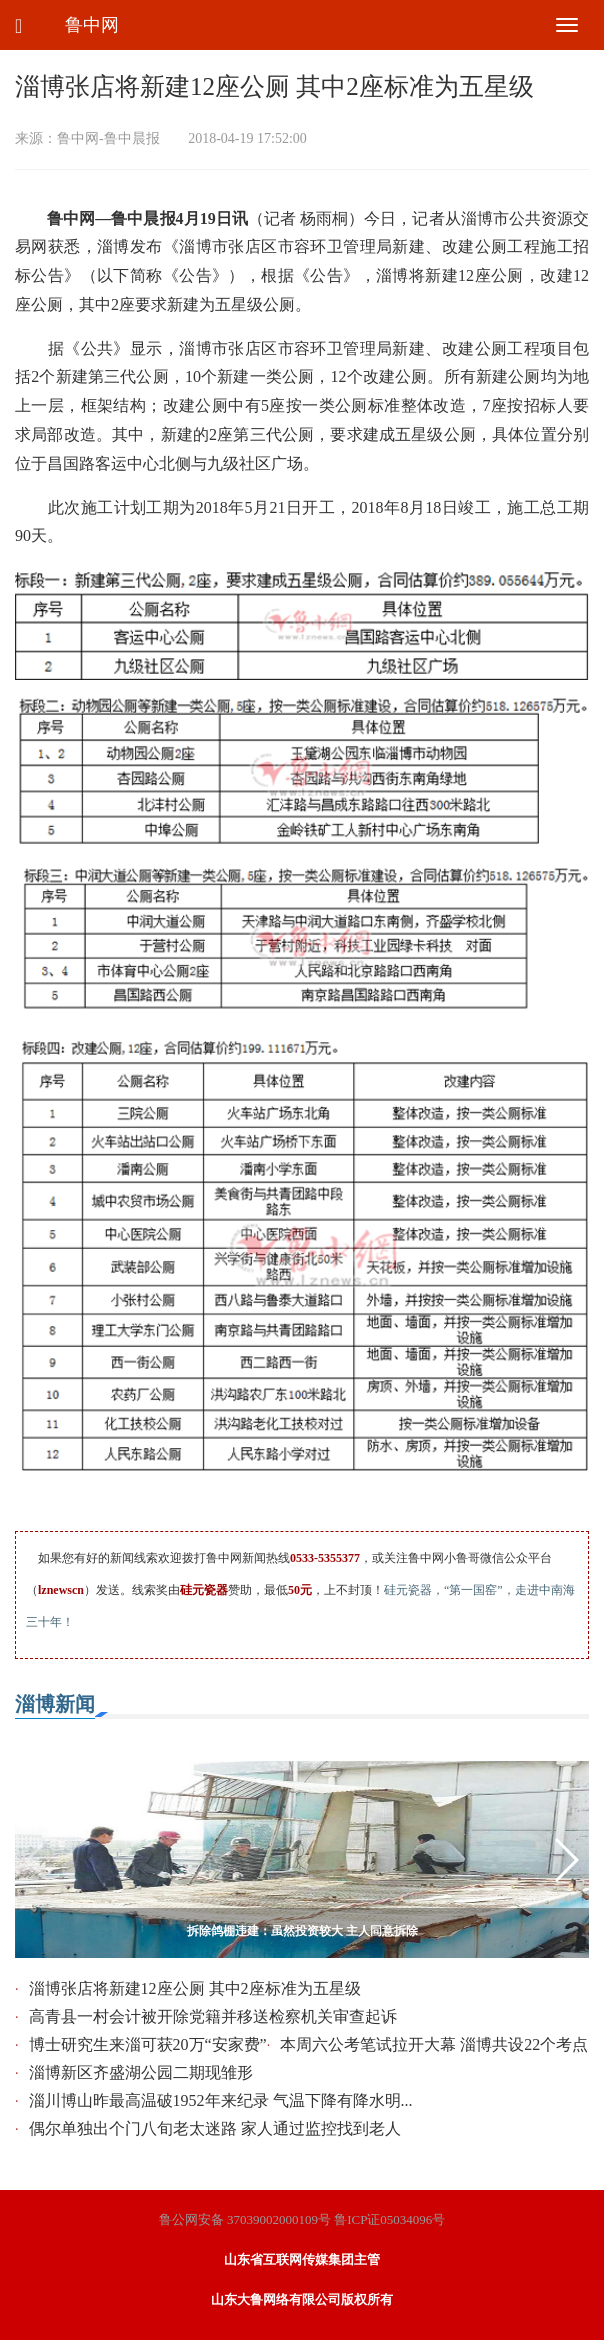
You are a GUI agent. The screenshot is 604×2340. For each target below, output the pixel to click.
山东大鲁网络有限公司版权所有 (302, 2299)
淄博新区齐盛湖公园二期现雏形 (141, 2072)
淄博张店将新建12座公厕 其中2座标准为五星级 (195, 1988)
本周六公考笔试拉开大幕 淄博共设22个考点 (434, 2044)
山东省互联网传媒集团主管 (302, 2259)
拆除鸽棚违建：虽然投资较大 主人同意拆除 (302, 1931)
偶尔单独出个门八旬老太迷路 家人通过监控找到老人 (215, 2128)
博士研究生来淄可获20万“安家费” (148, 2044)
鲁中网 (92, 25)
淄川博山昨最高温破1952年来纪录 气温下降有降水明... (221, 2100)
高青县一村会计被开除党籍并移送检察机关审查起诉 (213, 2016)
